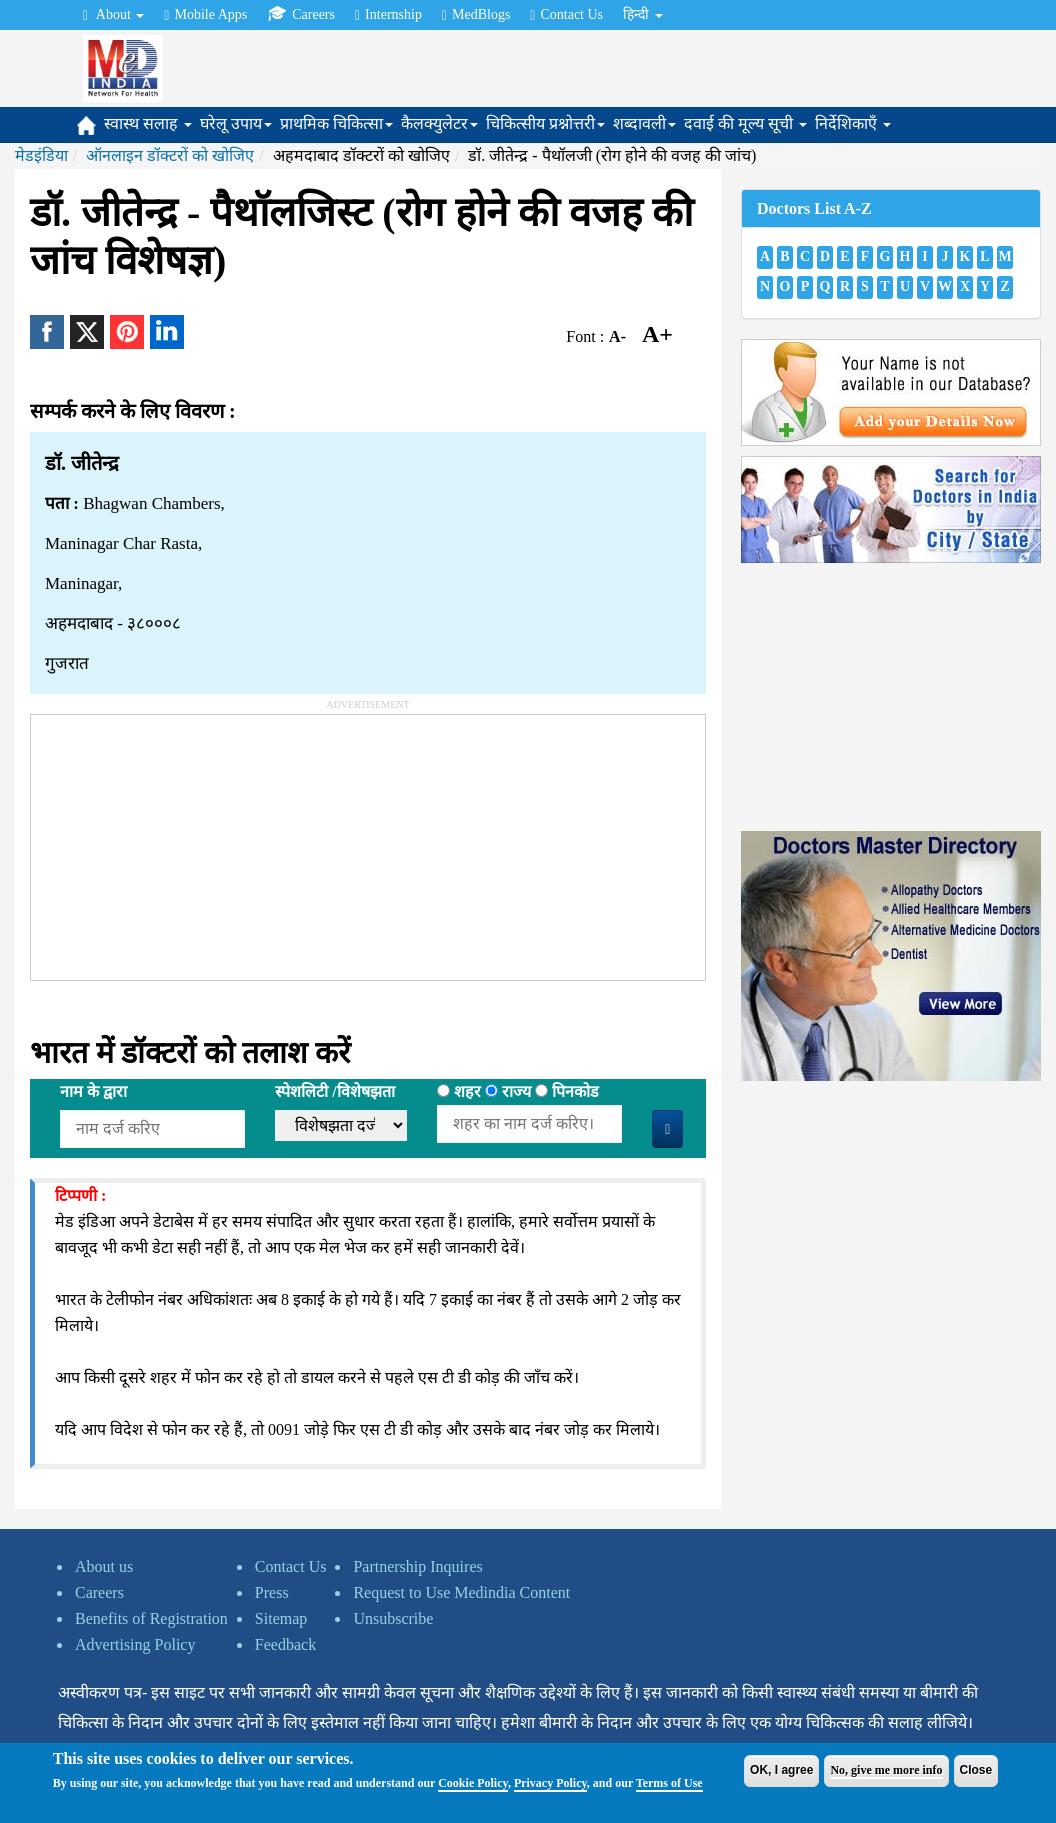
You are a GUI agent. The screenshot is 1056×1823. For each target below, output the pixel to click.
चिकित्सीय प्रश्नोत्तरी (545, 123)
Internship (388, 15)
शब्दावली (644, 123)
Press (272, 1592)
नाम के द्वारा (93, 1091)
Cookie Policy (473, 1783)
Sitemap (281, 1618)
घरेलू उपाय (236, 123)
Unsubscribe (393, 1618)
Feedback (285, 1644)
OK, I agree (781, 1770)
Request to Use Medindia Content (461, 1592)
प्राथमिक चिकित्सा (336, 123)
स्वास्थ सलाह (148, 123)
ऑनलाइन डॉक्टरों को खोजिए (170, 155)
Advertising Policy (135, 1644)
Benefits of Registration (151, 1618)
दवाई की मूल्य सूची (745, 123)
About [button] (113, 15)
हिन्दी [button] (643, 14)
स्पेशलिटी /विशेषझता (334, 1091)
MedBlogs (476, 15)
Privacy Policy (550, 1783)
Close (976, 1770)
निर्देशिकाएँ (853, 123)
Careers (301, 14)
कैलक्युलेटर (439, 123)
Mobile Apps (205, 15)
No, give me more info (886, 1770)
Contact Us (566, 15)
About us (104, 1566)
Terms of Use (669, 1783)
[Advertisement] (181, 840)
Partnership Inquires (417, 1566)
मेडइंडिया (41, 155)
